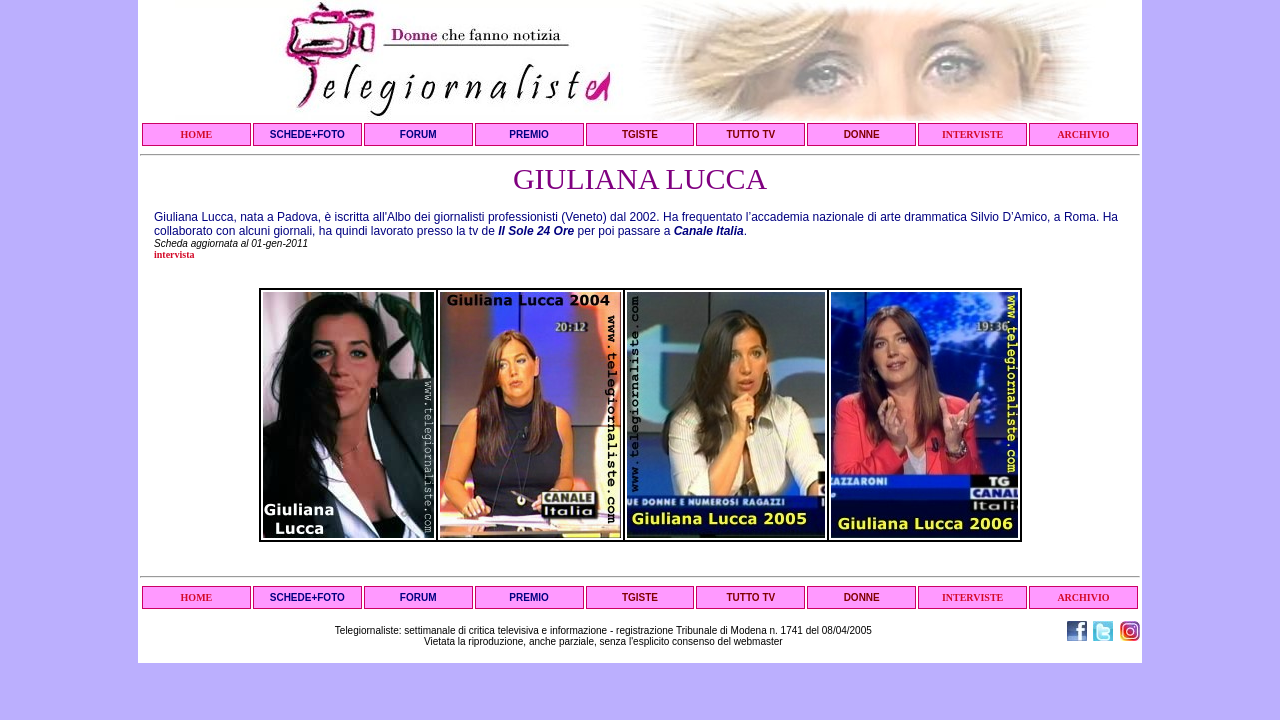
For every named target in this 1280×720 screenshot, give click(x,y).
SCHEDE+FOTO (307, 134)
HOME (197, 134)
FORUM (418, 134)
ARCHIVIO (1083, 134)
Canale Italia (709, 231)
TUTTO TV (750, 134)
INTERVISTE (972, 134)
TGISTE (640, 134)
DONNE (862, 134)
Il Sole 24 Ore (536, 231)
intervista (174, 254)
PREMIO (528, 134)
